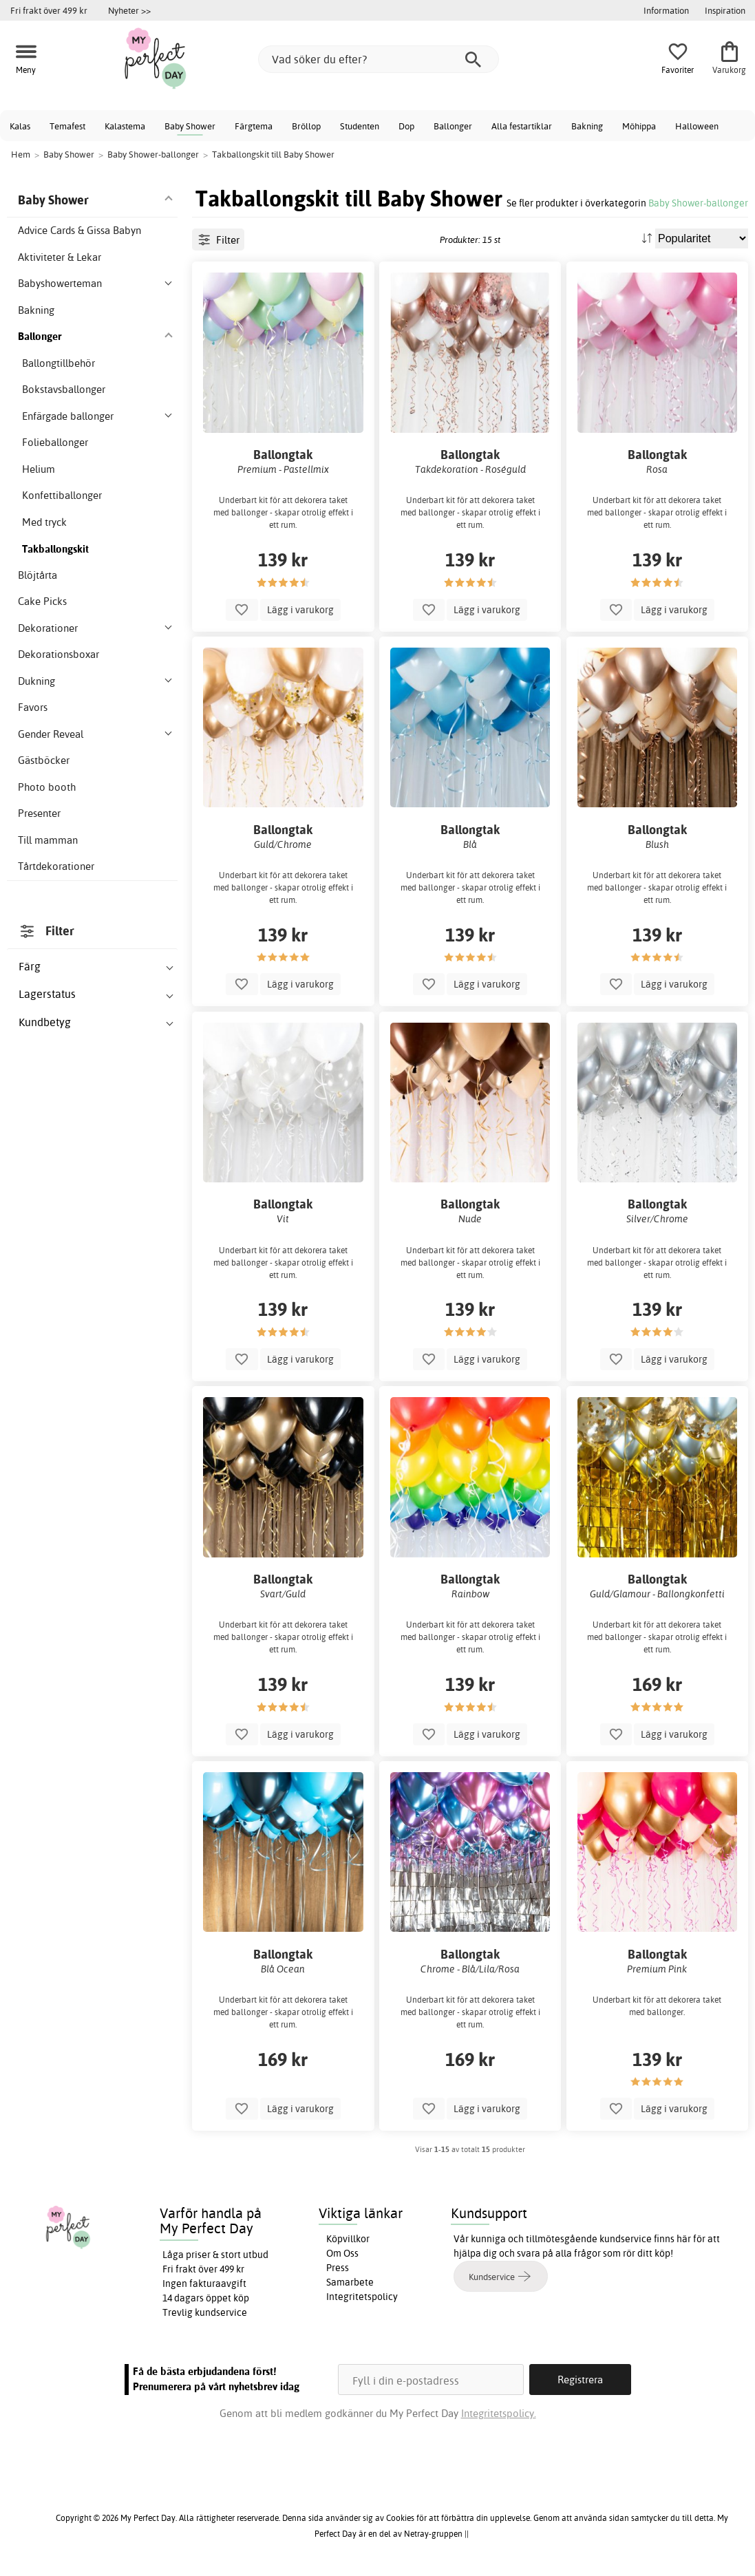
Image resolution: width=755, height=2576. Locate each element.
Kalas (20, 125)
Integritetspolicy (362, 2296)
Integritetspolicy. (498, 2413)
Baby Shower (189, 125)
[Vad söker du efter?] (378, 59)
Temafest (67, 125)
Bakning (587, 125)
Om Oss (342, 2253)
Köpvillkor (348, 2239)
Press (337, 2267)
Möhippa (639, 125)
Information (666, 10)
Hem (20, 154)
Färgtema (254, 125)
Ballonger (453, 125)
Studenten (359, 125)
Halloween (697, 125)
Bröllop (306, 125)
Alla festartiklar (521, 125)
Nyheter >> (129, 10)
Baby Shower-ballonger (698, 202)
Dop (406, 125)
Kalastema (125, 125)
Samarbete (350, 2282)
